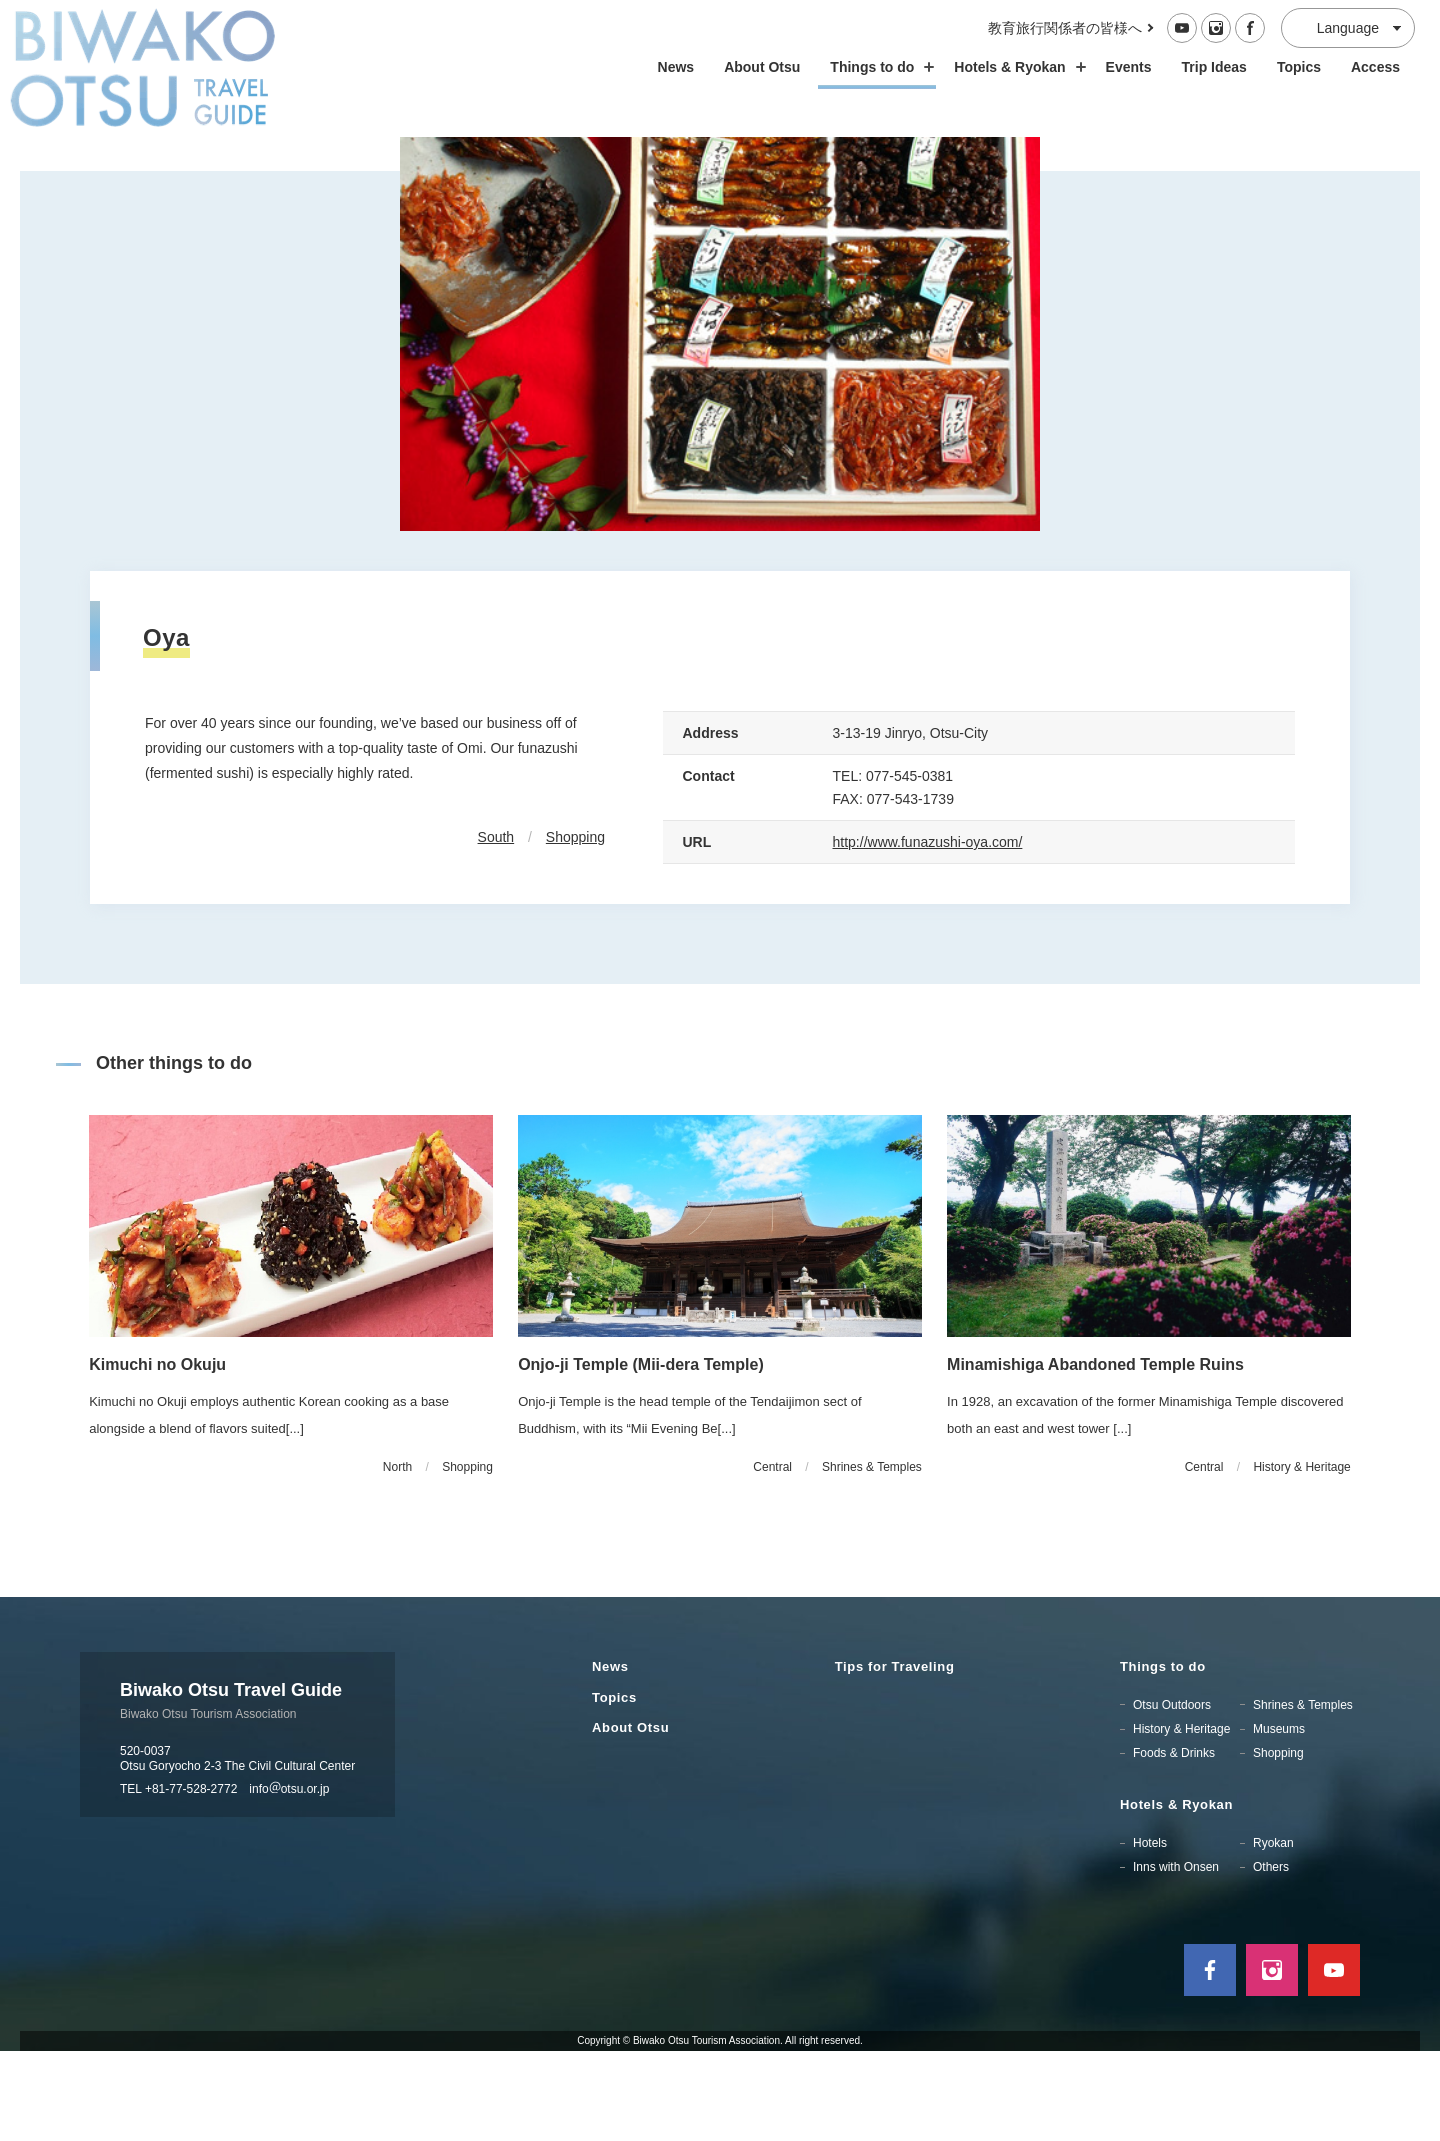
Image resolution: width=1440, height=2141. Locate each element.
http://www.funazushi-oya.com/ (928, 932)
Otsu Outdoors (1172, 1794)
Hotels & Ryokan (1176, 1894)
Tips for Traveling (895, 1755)
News (676, 67)
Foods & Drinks (1174, 1843)
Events (1129, 67)
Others (1271, 1957)
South (496, 927)
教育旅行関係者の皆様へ (1065, 28)
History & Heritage (1181, 1818)
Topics (1299, 67)
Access (1375, 67)
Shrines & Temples (1303, 1794)
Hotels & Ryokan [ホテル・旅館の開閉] (1014, 67)
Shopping (575, 927)
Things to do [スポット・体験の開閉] (877, 67)
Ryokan (1273, 1933)
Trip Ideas (1214, 67)
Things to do (1163, 1755)
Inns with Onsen (1176, 1957)
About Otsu (762, 67)
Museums (1279, 1818)
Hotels (1150, 1933)
